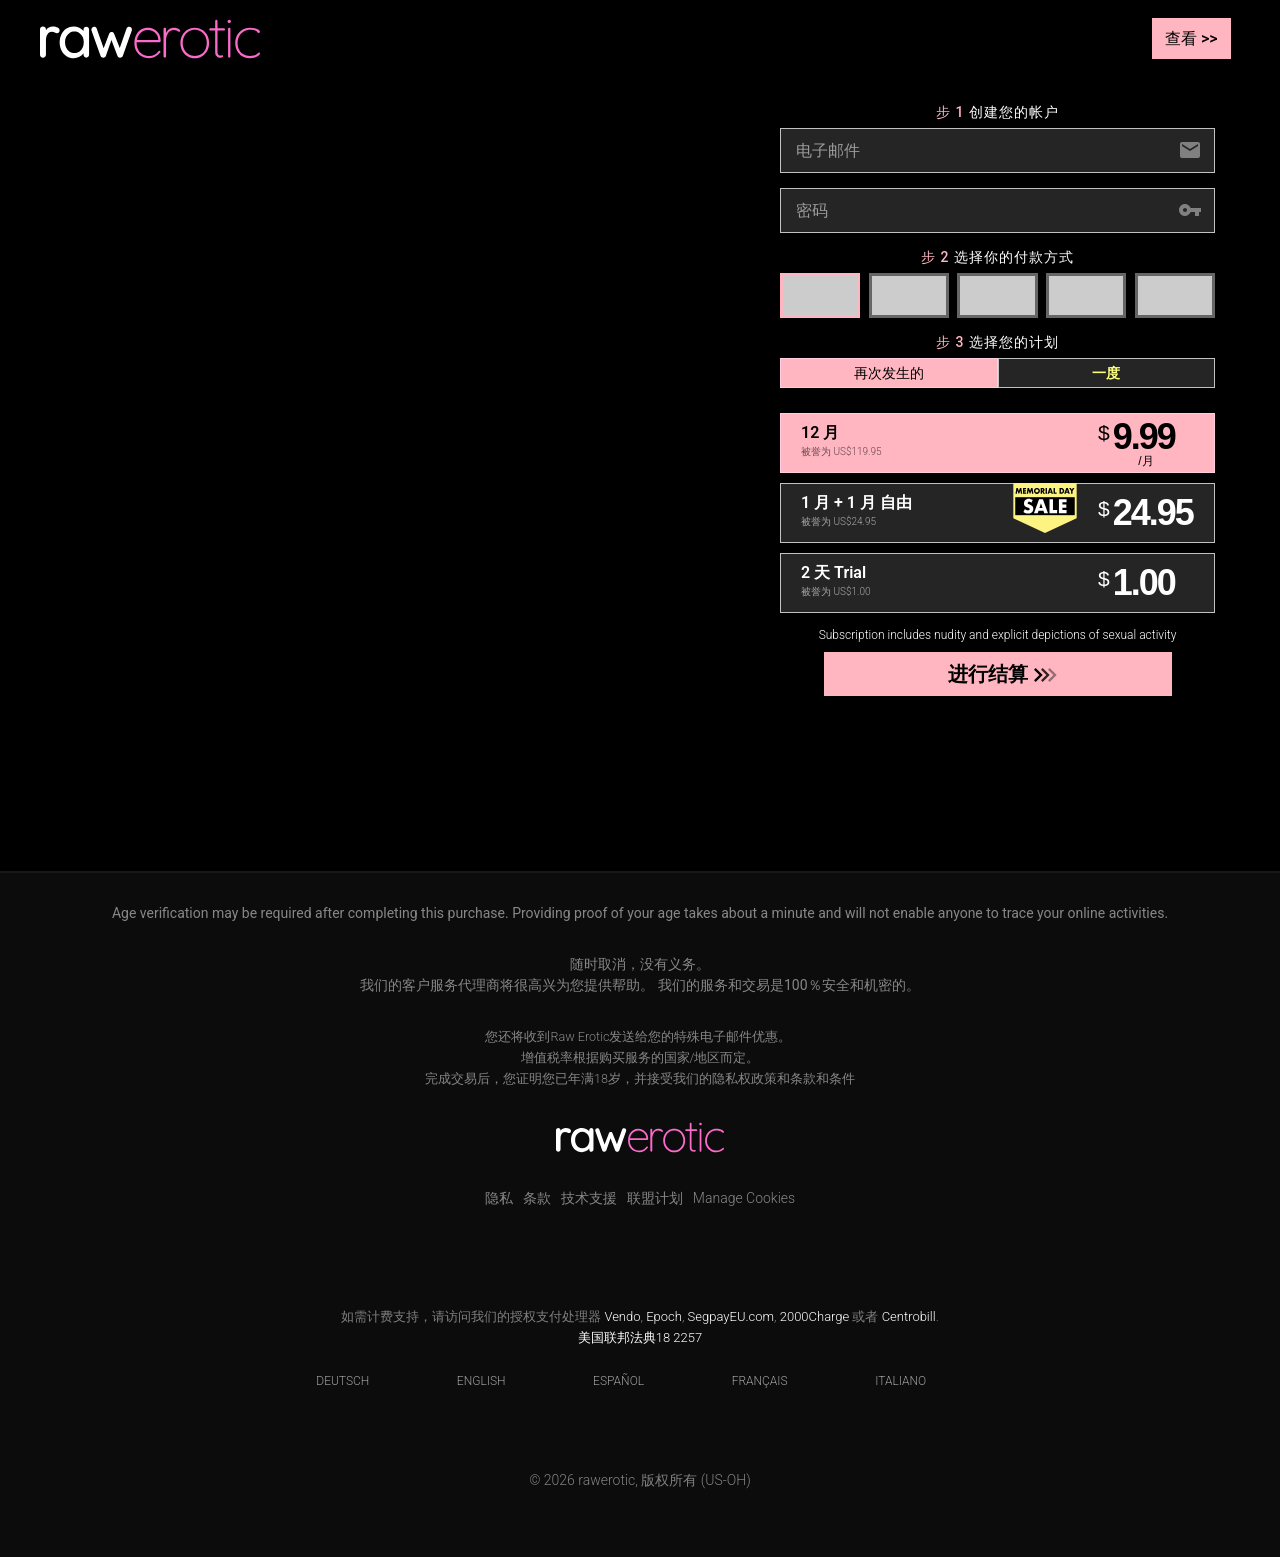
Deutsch (330, 1381)
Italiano (888, 1381)
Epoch (664, 1316)
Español (606, 1381)
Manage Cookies (744, 1198)
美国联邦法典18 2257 (640, 1337)
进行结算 (996, 674)
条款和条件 (822, 1078)
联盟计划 (655, 1198)
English (469, 1381)
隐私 (499, 1198)
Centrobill (909, 1316)
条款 (537, 1198)
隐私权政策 (744, 1078)
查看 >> (1191, 38)
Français (747, 1381)
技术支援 (589, 1198)
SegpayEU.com (731, 1316)
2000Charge (815, 1316)
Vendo (622, 1316)
